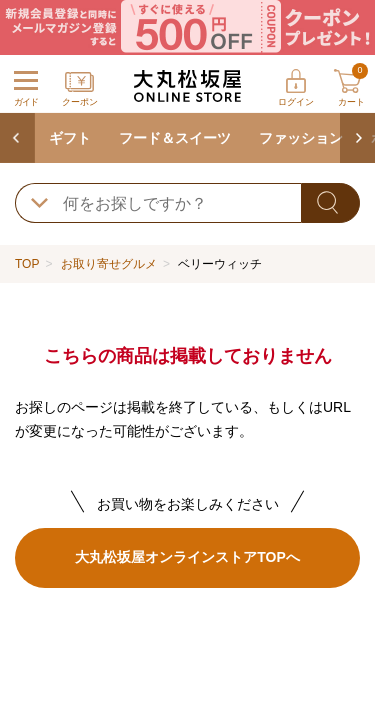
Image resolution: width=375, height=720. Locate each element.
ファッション (301, 138)
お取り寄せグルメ (109, 264)
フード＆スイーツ (175, 138)
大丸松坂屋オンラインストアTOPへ (187, 557)
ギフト (70, 138)
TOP (27, 264)
